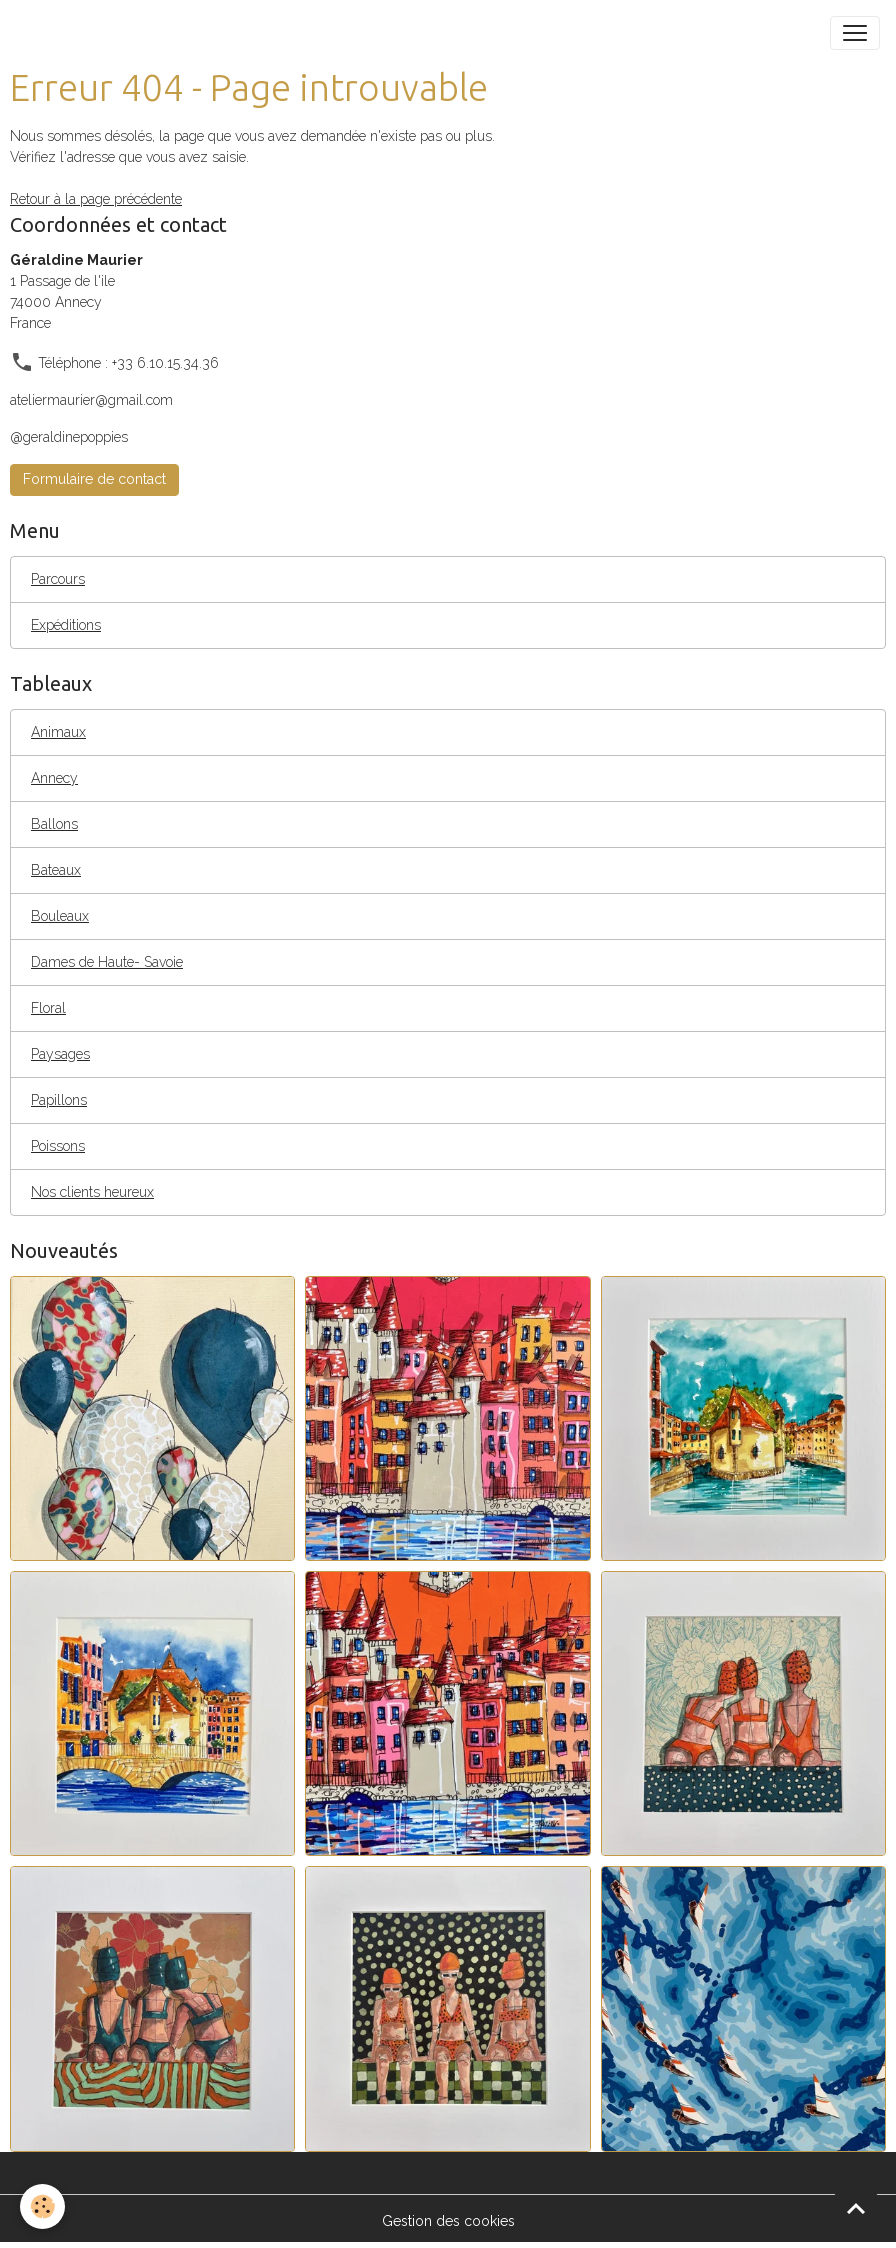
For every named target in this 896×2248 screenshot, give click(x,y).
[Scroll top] (856, 2208)
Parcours (58, 579)
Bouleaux (60, 916)
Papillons (59, 1100)
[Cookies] (42, 2206)
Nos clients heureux (92, 1192)
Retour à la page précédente (96, 199)
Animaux (58, 732)
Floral (48, 1008)
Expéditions (66, 625)
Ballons (54, 824)
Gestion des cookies (448, 2221)
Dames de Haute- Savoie (107, 962)
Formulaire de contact (94, 479)
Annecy (54, 778)
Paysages (60, 1054)
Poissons (58, 1146)
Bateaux (56, 870)
